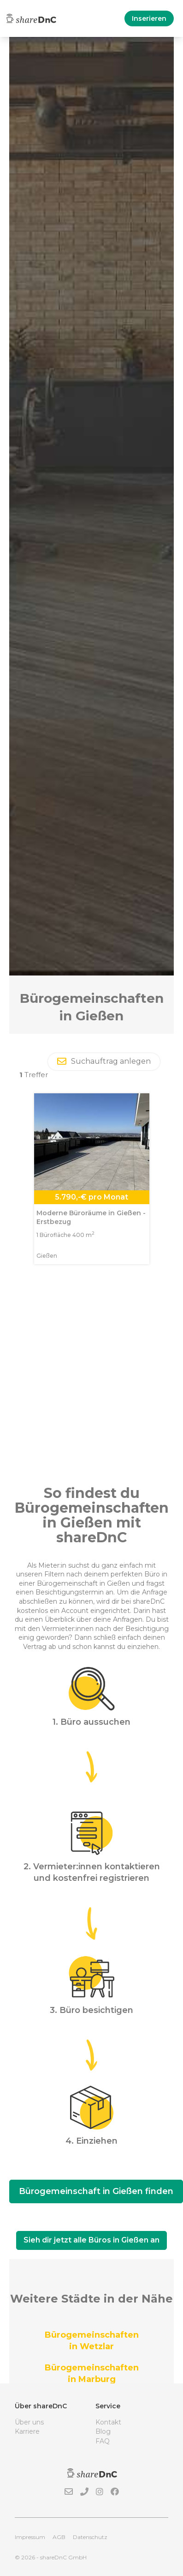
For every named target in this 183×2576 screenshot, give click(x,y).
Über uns (29, 2422)
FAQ (102, 2441)
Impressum (30, 2537)
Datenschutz (90, 2537)
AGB (59, 2537)
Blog (103, 2431)
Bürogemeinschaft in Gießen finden (96, 2191)
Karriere (27, 2431)
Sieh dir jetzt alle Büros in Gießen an (91, 2240)
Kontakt (108, 2422)
